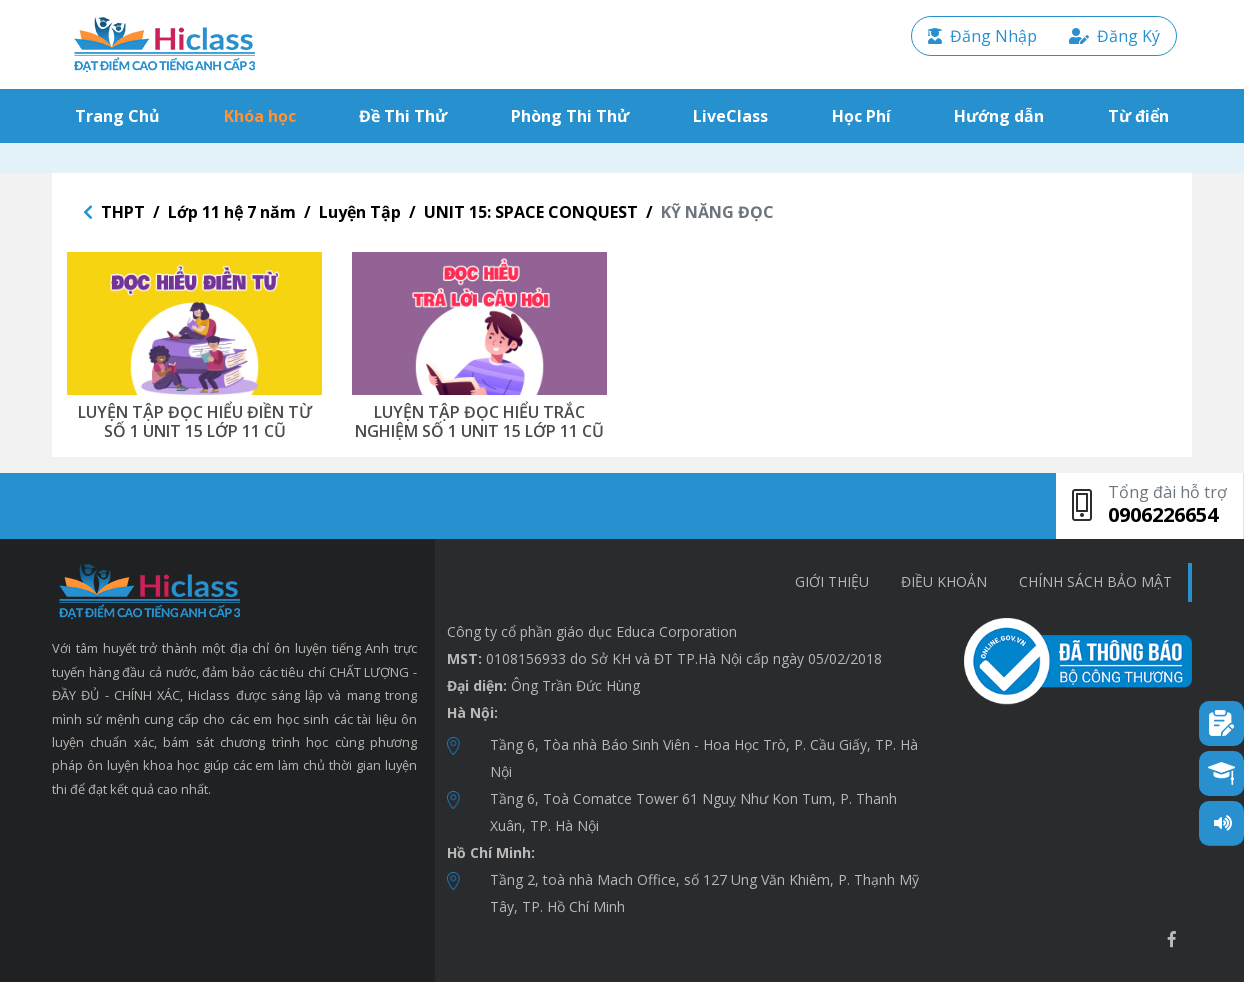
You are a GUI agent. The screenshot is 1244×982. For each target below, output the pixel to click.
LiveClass (730, 116)
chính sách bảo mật (1095, 581)
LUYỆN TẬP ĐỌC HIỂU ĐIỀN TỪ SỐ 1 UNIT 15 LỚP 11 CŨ (195, 421)
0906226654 (1163, 514)
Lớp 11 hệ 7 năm (232, 212)
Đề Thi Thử (403, 116)
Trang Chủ (121, 115)
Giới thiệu (832, 581)
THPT (123, 212)
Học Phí (861, 116)
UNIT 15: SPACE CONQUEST (531, 212)
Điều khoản (944, 581)
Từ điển (1138, 116)
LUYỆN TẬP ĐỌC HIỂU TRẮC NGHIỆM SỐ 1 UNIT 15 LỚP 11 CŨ (479, 421)
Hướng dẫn (999, 116)
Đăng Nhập (982, 36)
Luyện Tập (360, 212)
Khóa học (260, 116)
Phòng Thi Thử (570, 116)
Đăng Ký (1114, 36)
